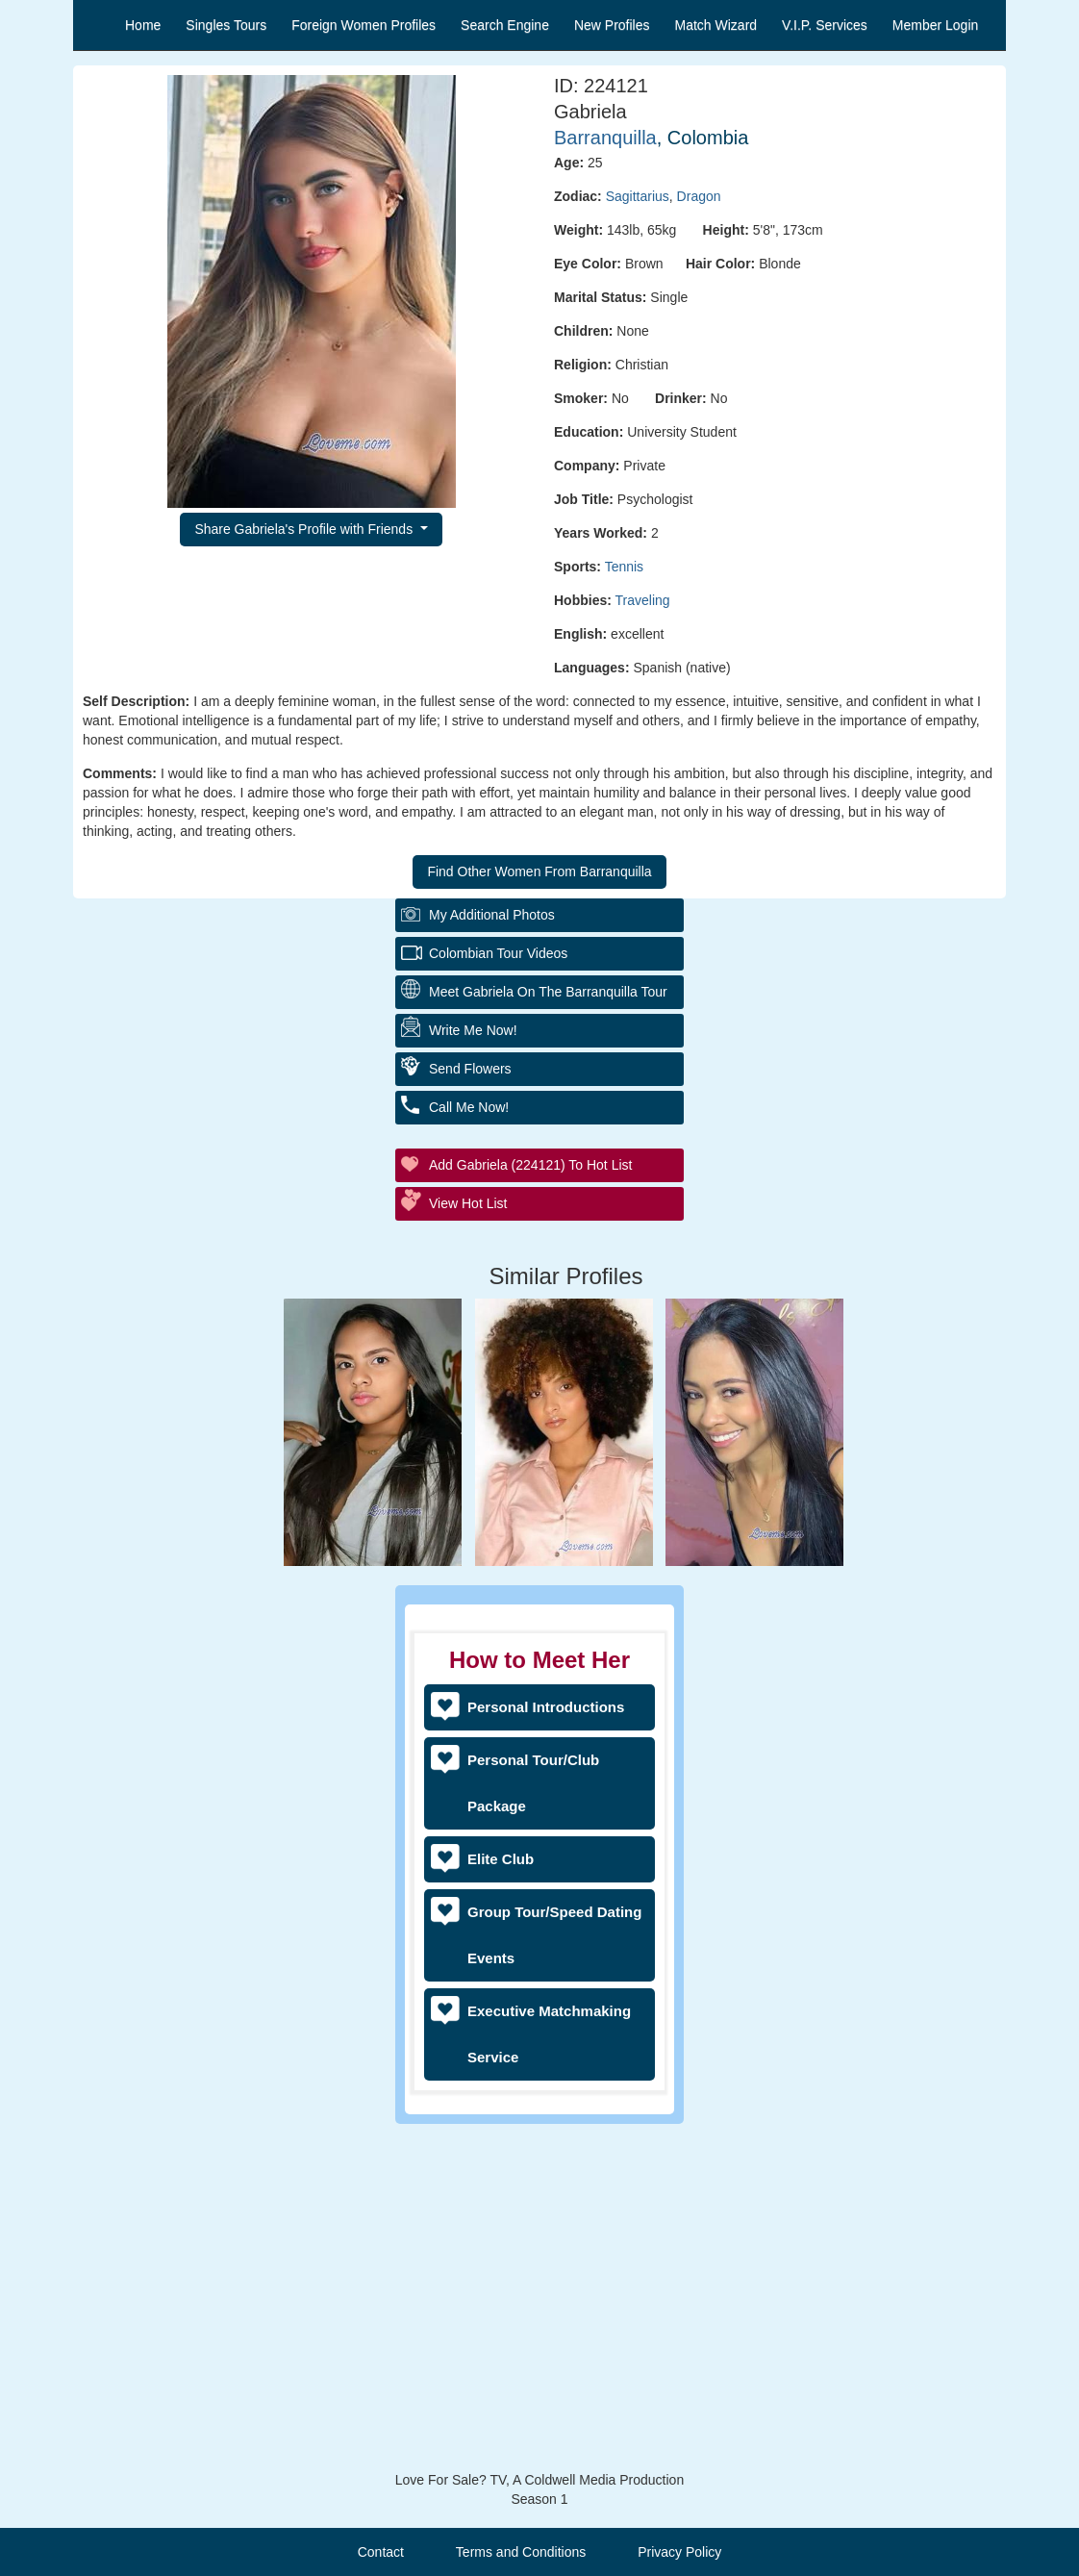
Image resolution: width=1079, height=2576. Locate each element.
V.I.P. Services (824, 25)
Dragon (699, 196)
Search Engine (505, 25)
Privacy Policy (679, 2552)
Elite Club (500, 1859)
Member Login (935, 25)
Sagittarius (637, 196)
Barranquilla (605, 137)
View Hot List (468, 1544)
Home (143, 25)
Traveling (642, 600)
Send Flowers (470, 1409)
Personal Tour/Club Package (533, 1783)
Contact (381, 2552)
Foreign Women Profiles (363, 25)
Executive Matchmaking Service (549, 2034)
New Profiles (612, 25)
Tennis (624, 566)
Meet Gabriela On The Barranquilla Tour (548, 1332)
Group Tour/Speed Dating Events (554, 1935)
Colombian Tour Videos (498, 1293)
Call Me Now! (469, 1447)
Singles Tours (226, 25)
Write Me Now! (473, 1370)
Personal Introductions (545, 1707)
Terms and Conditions (521, 2552)
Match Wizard (716, 25)
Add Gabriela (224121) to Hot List (530, 1505)
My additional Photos (492, 1255)
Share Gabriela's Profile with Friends (305, 529)
